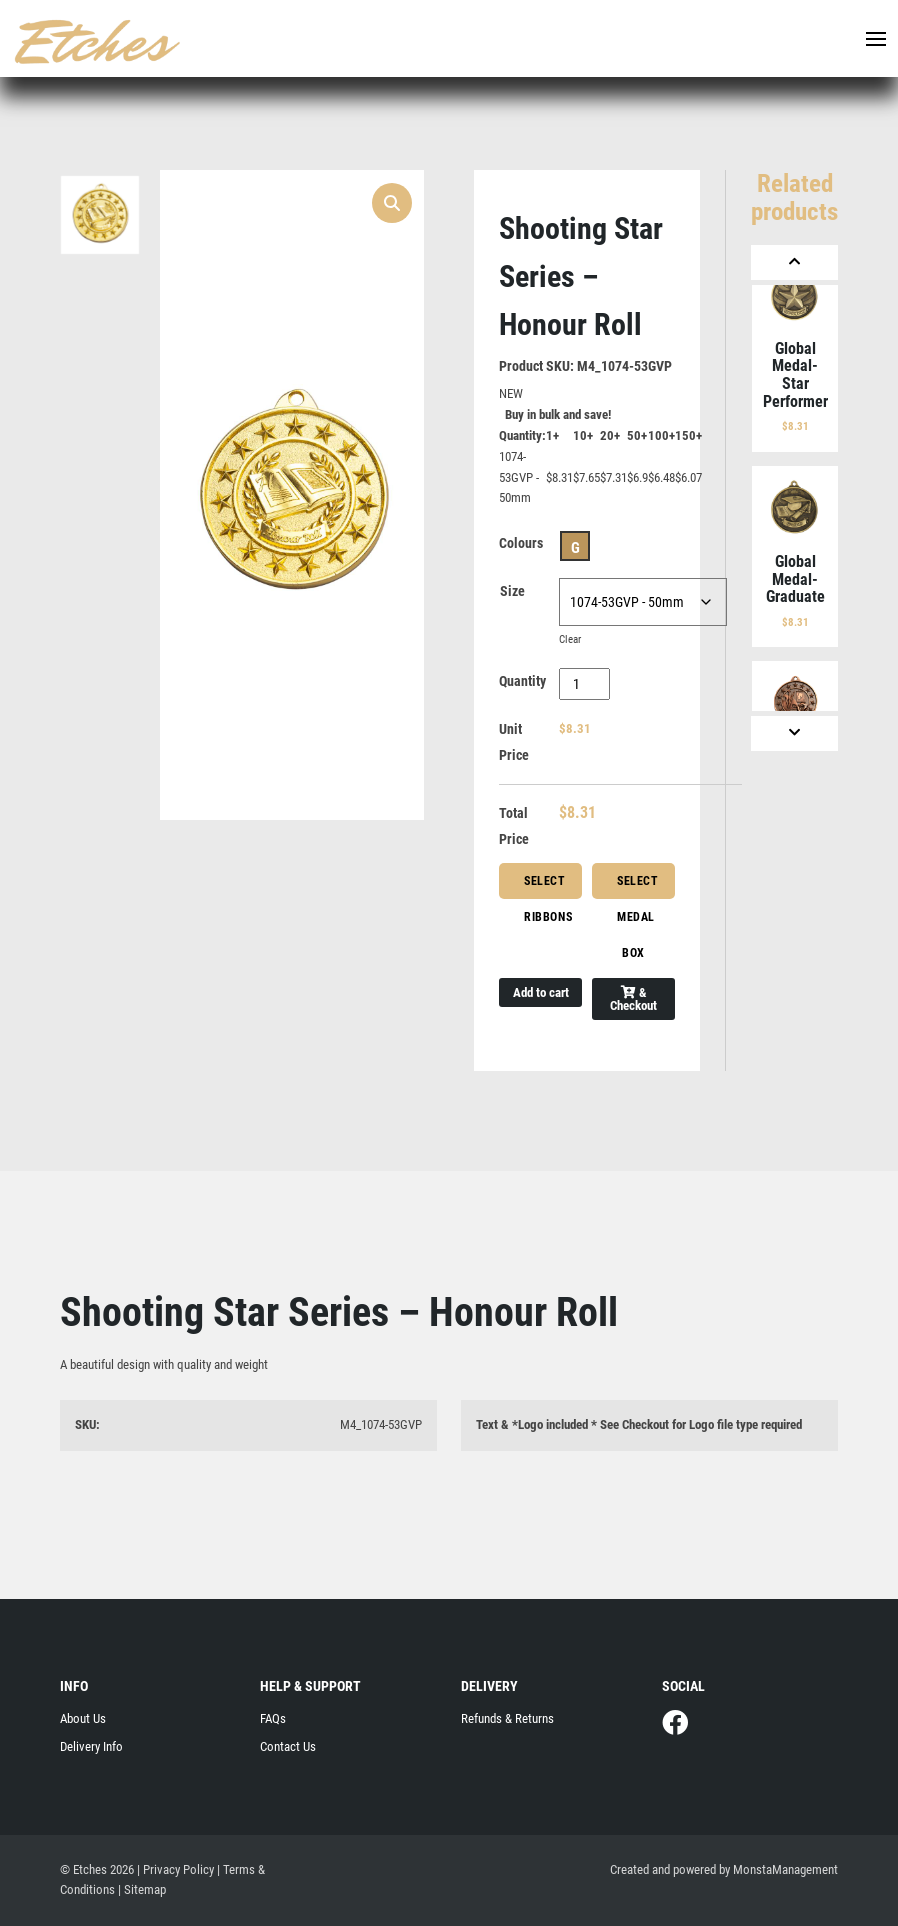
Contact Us (288, 1746)
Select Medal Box (638, 886)
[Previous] (794, 262)
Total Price (514, 826)
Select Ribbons (548, 886)
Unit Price (514, 742)
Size (512, 591)
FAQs (273, 1718)
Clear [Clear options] (570, 639)
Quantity (522, 681)
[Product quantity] (584, 684)
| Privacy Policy (175, 1869)
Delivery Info (91, 1746)
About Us (83, 1718)
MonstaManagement (785, 1869)
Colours (521, 543)
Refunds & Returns (507, 1718)
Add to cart (541, 992)
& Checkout (633, 999)
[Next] (794, 733)
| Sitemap (142, 1889)
